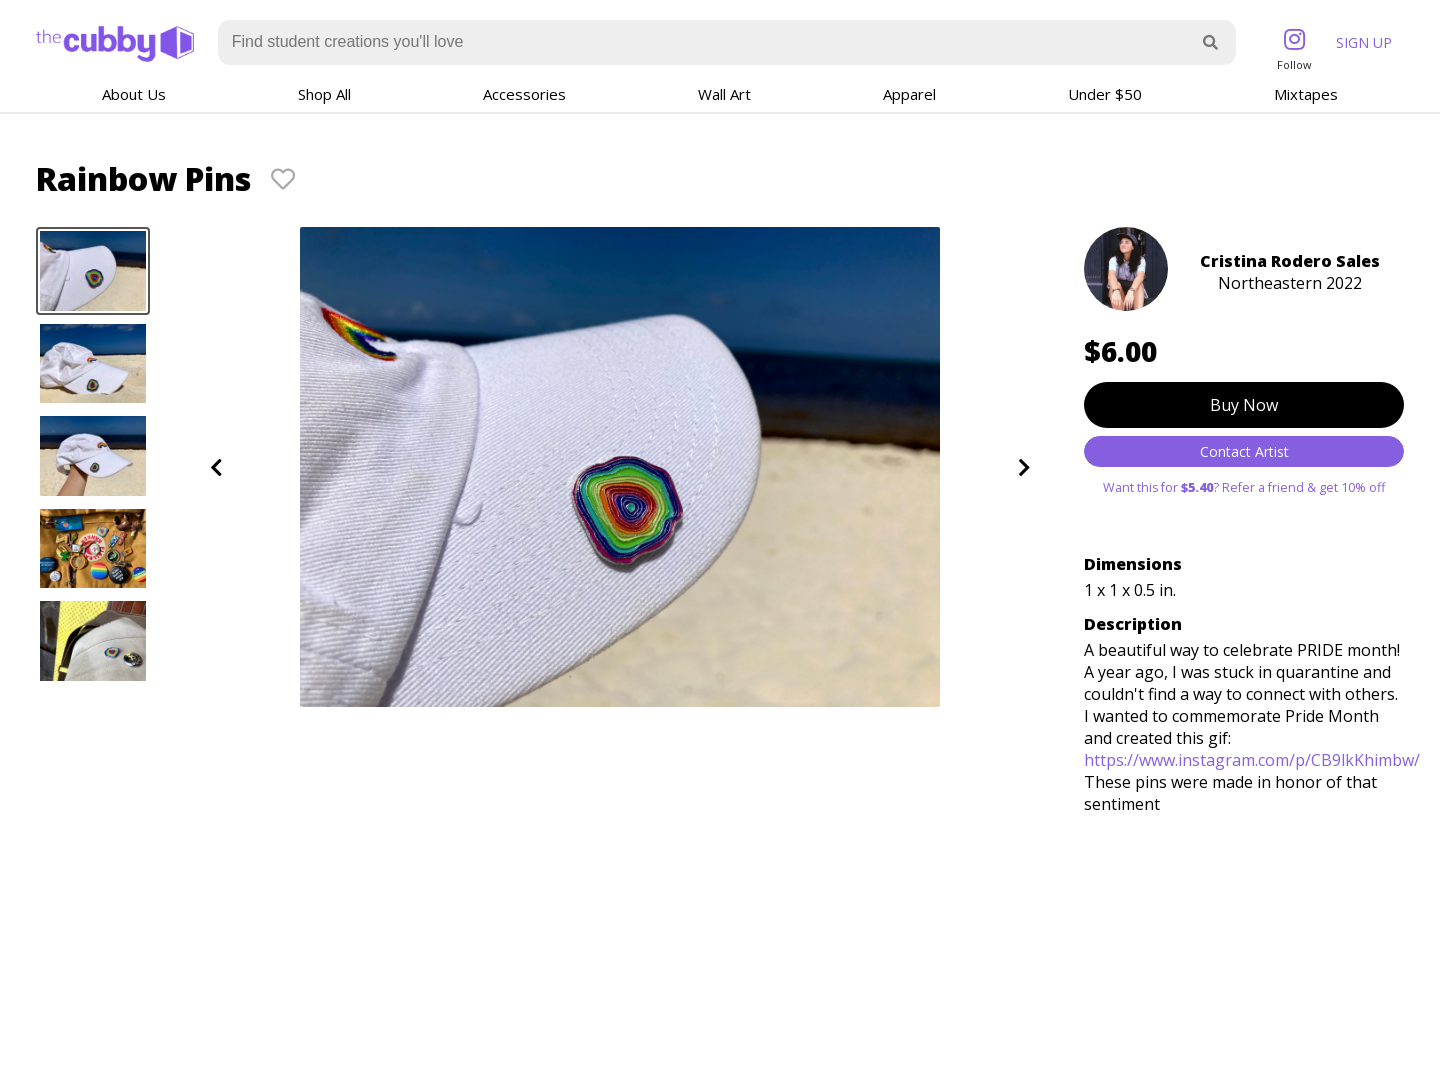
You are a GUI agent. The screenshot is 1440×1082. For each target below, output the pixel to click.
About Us (134, 94)
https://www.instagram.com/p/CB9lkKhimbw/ (1252, 760)
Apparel (909, 94)
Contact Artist (1244, 451)
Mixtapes (1306, 94)
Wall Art (724, 94)
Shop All (324, 94)
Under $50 (1105, 94)
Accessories (524, 94)
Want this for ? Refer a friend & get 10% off (1244, 487)
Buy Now (1244, 405)
